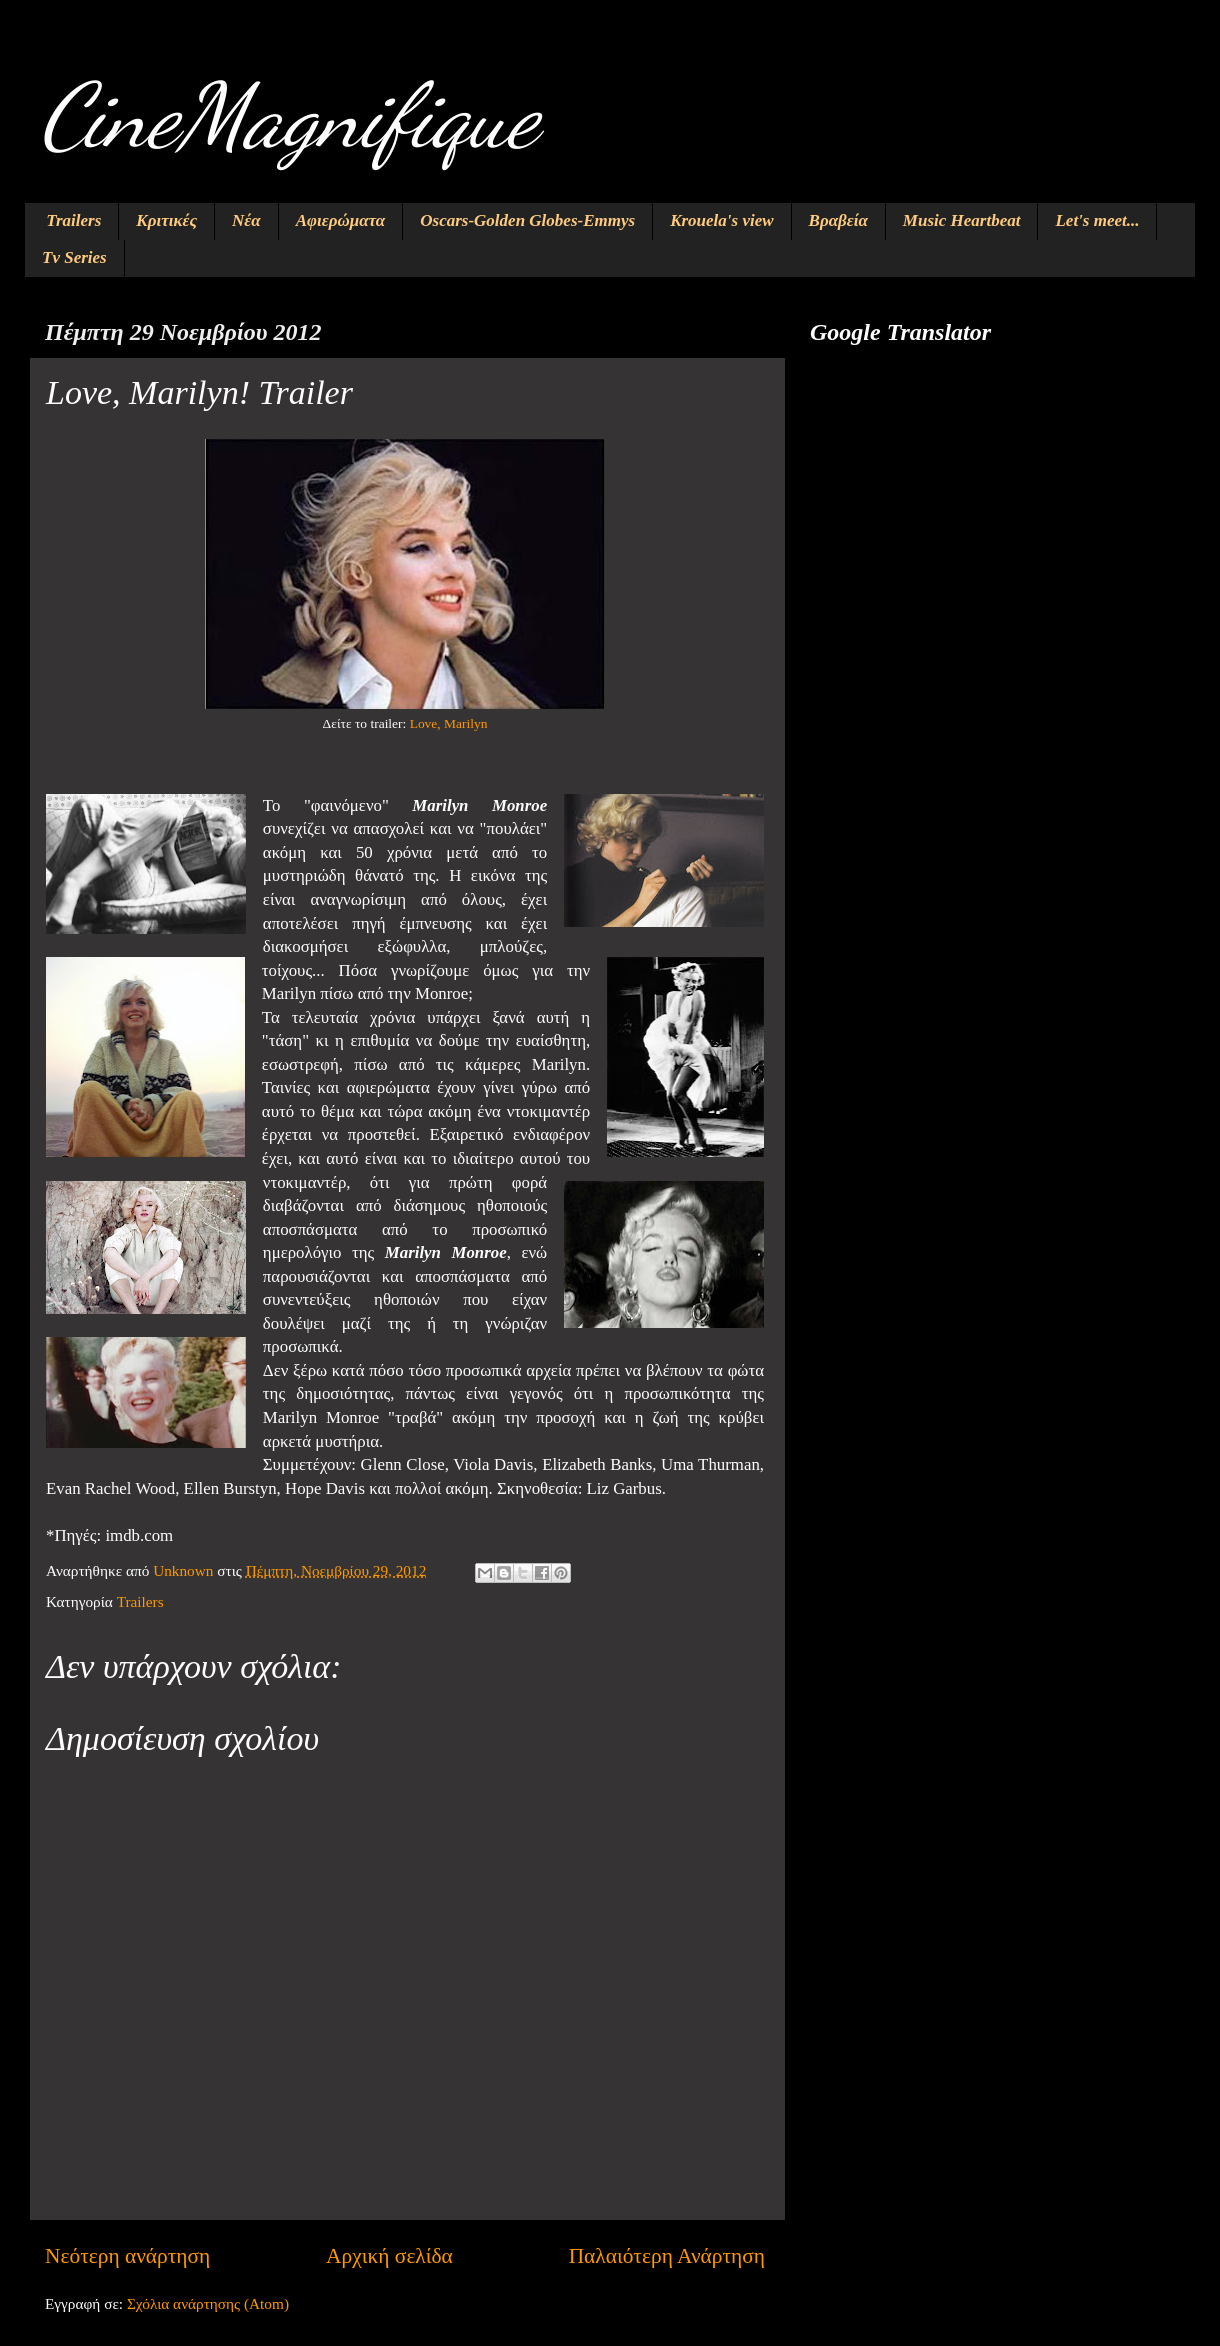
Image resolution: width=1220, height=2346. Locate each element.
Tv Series (74, 257)
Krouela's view (721, 220)
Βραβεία (838, 220)
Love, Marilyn (449, 723)
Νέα (246, 220)
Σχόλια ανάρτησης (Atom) (208, 2303)
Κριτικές (166, 220)
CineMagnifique (289, 116)
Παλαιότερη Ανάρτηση (667, 2256)
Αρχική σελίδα (389, 2256)
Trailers (73, 220)
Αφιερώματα (341, 220)
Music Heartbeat (962, 220)
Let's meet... (1097, 220)
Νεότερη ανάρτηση (127, 2256)
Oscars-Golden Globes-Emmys (527, 220)
